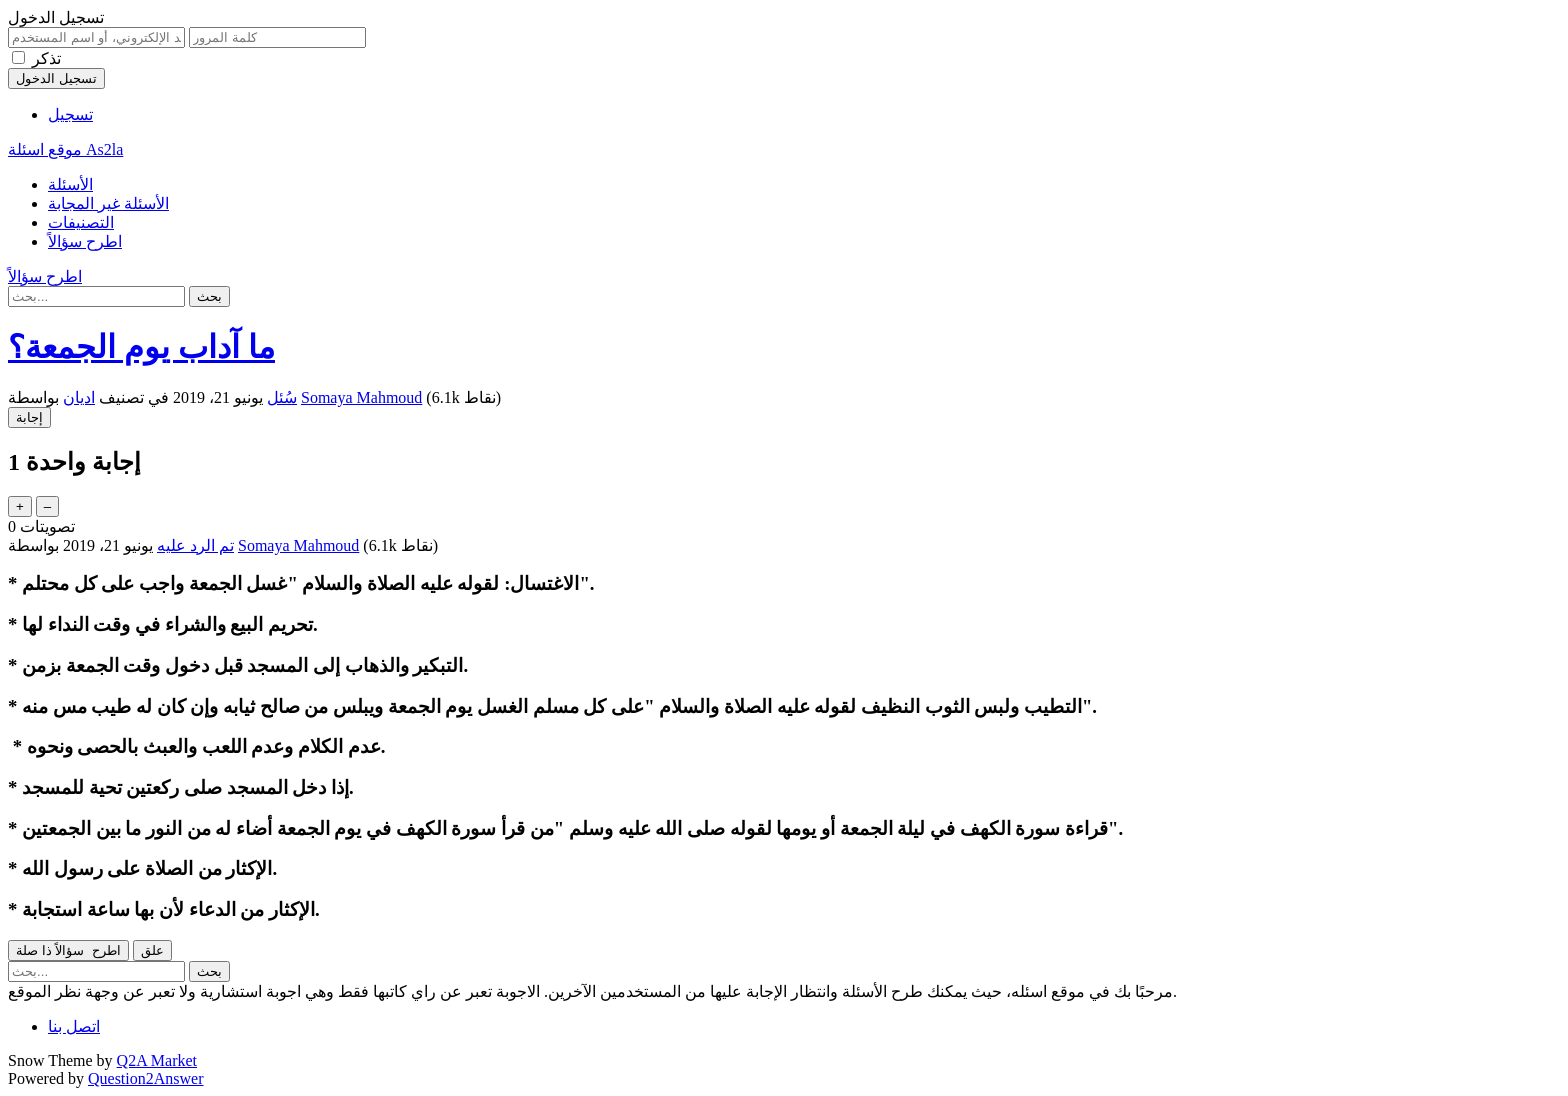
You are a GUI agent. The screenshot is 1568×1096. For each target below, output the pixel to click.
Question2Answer (146, 1078)
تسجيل (70, 114)
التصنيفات (81, 222)
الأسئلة (70, 184)
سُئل (282, 397)
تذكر (46, 58)
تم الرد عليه (195, 545)
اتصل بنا (74, 1026)
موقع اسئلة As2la (65, 149)
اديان (79, 397)
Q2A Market (157, 1060)
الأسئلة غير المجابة (108, 203)
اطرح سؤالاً (85, 241)
